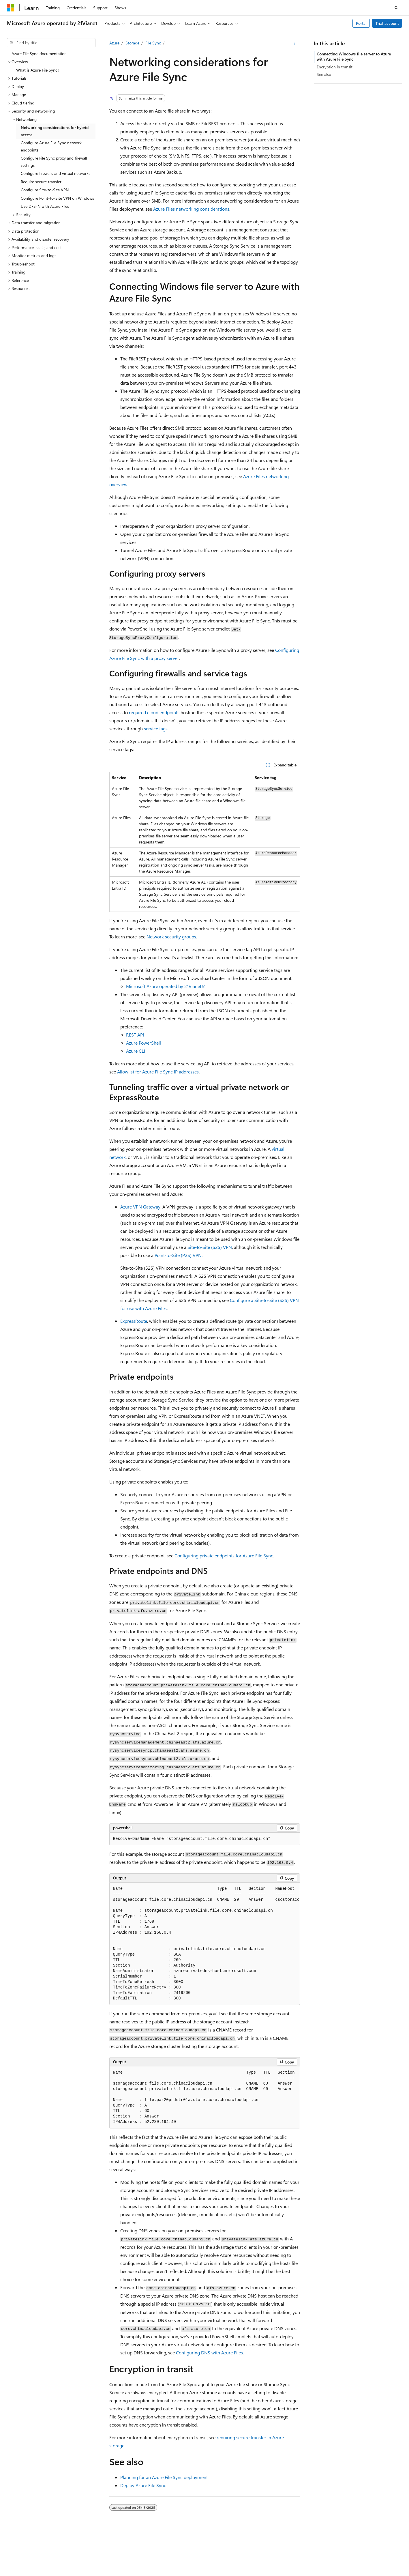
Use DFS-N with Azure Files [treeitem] (45, 206)
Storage (132, 43)
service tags (156, 728)
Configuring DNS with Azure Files (209, 2352)
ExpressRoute (133, 1321)
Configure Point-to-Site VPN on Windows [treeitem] (57, 198)
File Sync (153, 43)
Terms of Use (74, 2558)
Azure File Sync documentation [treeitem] (39, 53)
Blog (313, 2550)
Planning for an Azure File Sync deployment (164, 2477)
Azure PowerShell (143, 1043)
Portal (361, 23)
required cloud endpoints (154, 712)
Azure (114, 43)
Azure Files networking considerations (191, 209)
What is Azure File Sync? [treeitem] (37, 70)
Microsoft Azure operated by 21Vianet (163, 986)
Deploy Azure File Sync (143, 2485)
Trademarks (103, 2558)
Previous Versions (286, 2550)
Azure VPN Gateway (140, 1207)
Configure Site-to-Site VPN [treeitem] (45, 189)
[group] (204, 1944)
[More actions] (295, 43)
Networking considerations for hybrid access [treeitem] (55, 131)
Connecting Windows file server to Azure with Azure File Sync (354, 56)
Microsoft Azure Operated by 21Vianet (196, 2550)
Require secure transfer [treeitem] (41, 181)
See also (324, 74)
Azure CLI (135, 1051)
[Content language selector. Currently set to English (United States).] (33, 2536)
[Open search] (396, 8)
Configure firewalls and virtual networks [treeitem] (55, 173)
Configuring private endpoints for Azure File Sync (224, 1555)
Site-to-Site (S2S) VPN (209, 1247)
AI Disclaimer (252, 2550)
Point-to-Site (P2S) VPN (178, 1255)
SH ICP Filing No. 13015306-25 (34, 2550)
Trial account (387, 23)
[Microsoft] (10, 8)
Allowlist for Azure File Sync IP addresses (158, 1072)
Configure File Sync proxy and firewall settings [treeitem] (54, 161)
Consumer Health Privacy (29, 2558)
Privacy (145, 2550)
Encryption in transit (334, 67)
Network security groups (171, 937)
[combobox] (51, 42)
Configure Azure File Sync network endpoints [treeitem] (51, 146)
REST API (135, 1035)
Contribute (337, 2550)
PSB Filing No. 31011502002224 (100, 2550)
